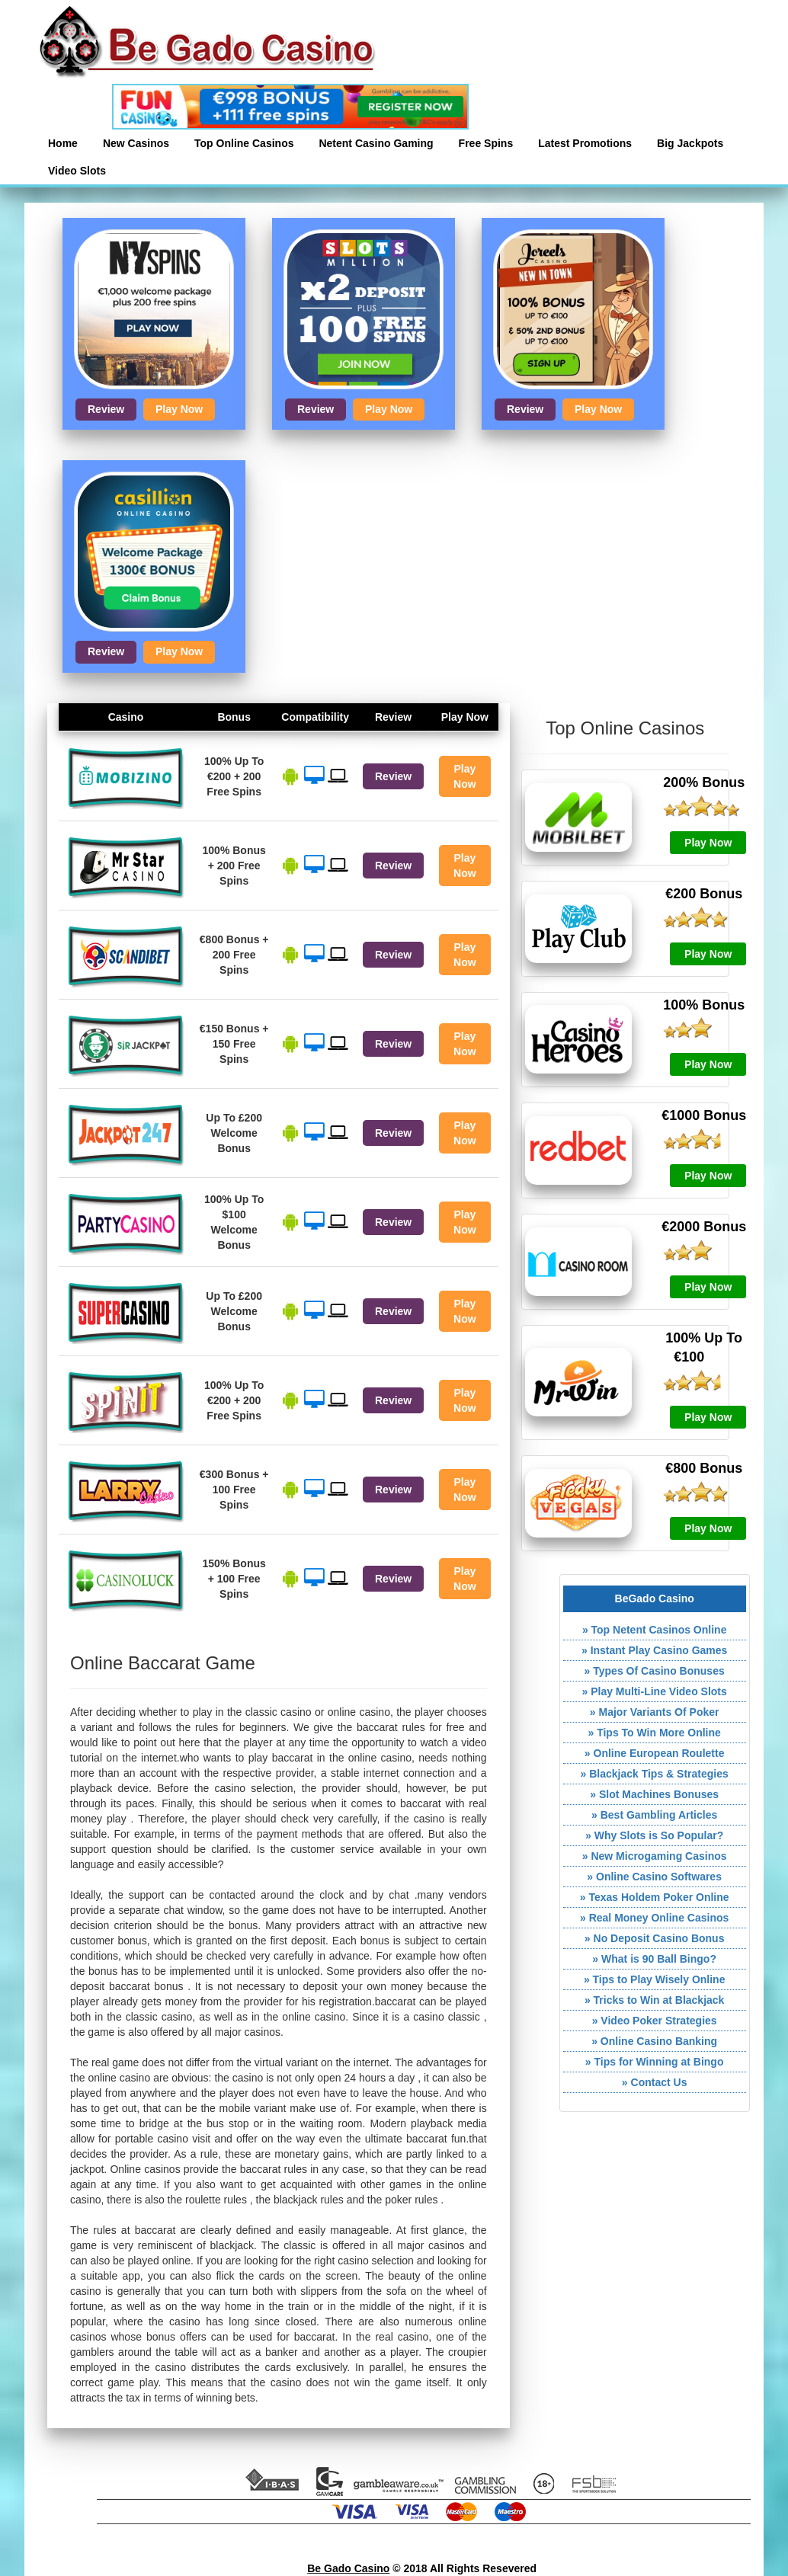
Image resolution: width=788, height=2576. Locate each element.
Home (63, 143)
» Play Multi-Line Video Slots (653, 1691)
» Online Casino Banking (654, 2041)
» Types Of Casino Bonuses (655, 1671)
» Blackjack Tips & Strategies (655, 1774)
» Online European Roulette (655, 1753)
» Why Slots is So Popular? (654, 1835)
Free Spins (486, 143)
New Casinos (136, 143)
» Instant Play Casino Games (654, 1650)
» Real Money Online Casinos (654, 1918)
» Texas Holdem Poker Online (654, 1897)
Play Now (179, 409)
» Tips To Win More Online (654, 1732)
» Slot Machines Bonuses (654, 1794)
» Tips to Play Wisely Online (655, 1979)
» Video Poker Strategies (654, 2020)
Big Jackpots (690, 143)
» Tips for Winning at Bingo (654, 2062)
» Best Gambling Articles (654, 1815)
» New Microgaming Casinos (654, 1856)
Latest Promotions (585, 143)
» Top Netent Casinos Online (654, 1630)
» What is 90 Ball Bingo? (654, 1959)
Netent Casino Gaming (376, 143)
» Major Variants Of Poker (654, 1712)
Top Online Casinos (243, 143)
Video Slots (77, 171)
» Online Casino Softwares (654, 1876)
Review (106, 409)
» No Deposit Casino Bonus (655, 1938)
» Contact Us (654, 2082)
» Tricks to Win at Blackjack (655, 2000)
